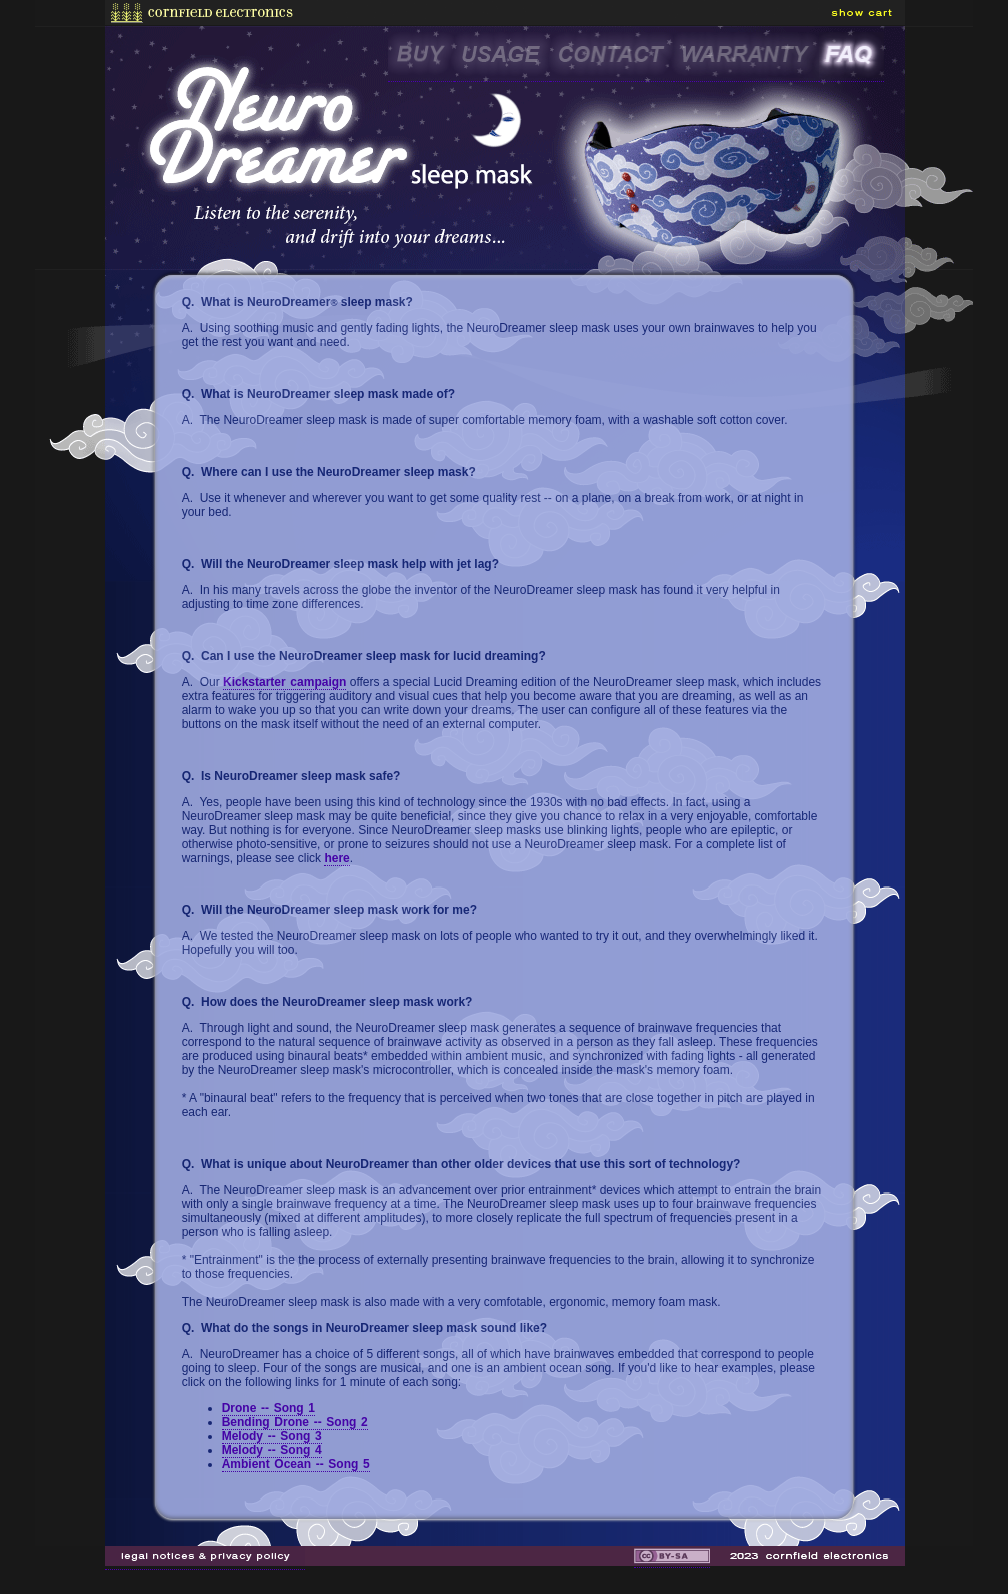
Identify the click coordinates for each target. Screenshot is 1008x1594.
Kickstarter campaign (284, 682)
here (336, 858)
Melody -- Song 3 (272, 1436)
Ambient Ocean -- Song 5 (296, 1464)
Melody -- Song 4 (272, 1450)
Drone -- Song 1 (268, 1408)
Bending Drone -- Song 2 (295, 1422)
